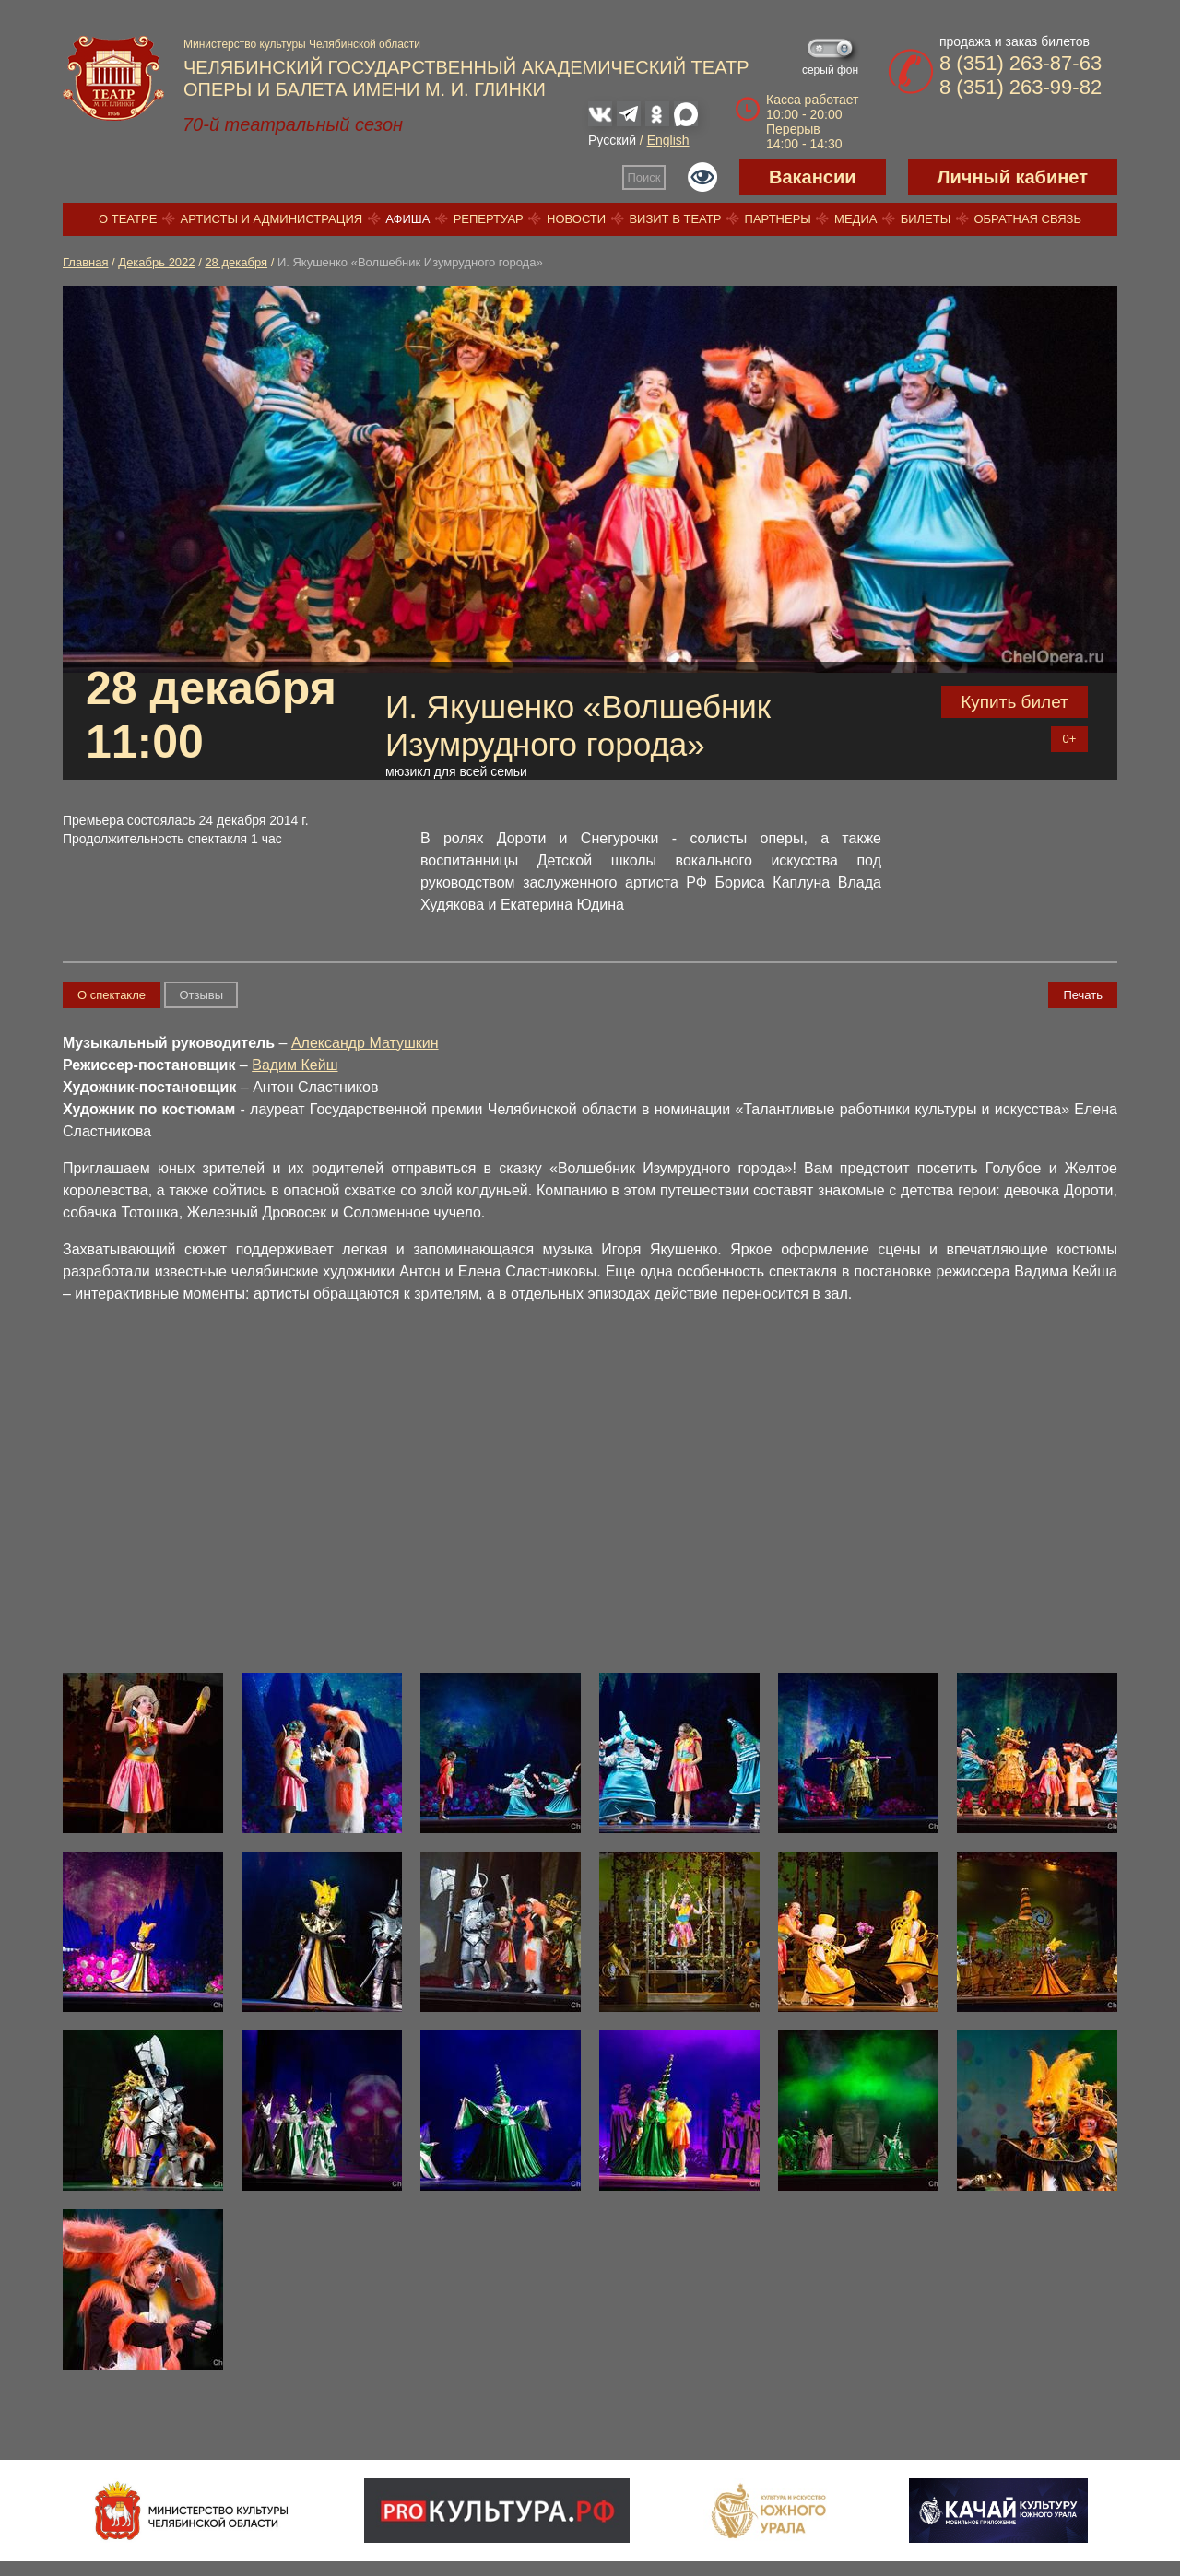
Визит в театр (675, 219)
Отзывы (201, 995)
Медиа (855, 219)
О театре (128, 219)
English (668, 140)
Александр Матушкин (365, 1043)
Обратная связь (1027, 219)
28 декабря (236, 262)
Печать (1083, 995)
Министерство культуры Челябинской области (301, 44)
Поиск (644, 177)
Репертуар (489, 219)
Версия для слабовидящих (702, 177)
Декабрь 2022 (156, 262)
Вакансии (812, 177)
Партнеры (778, 219)
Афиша (407, 219)
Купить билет (1014, 702)
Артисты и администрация (272, 219)
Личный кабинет (1013, 177)
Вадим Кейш (294, 1065)
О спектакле (111, 995)
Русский (612, 140)
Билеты (926, 219)
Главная (85, 262)
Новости (576, 219)
